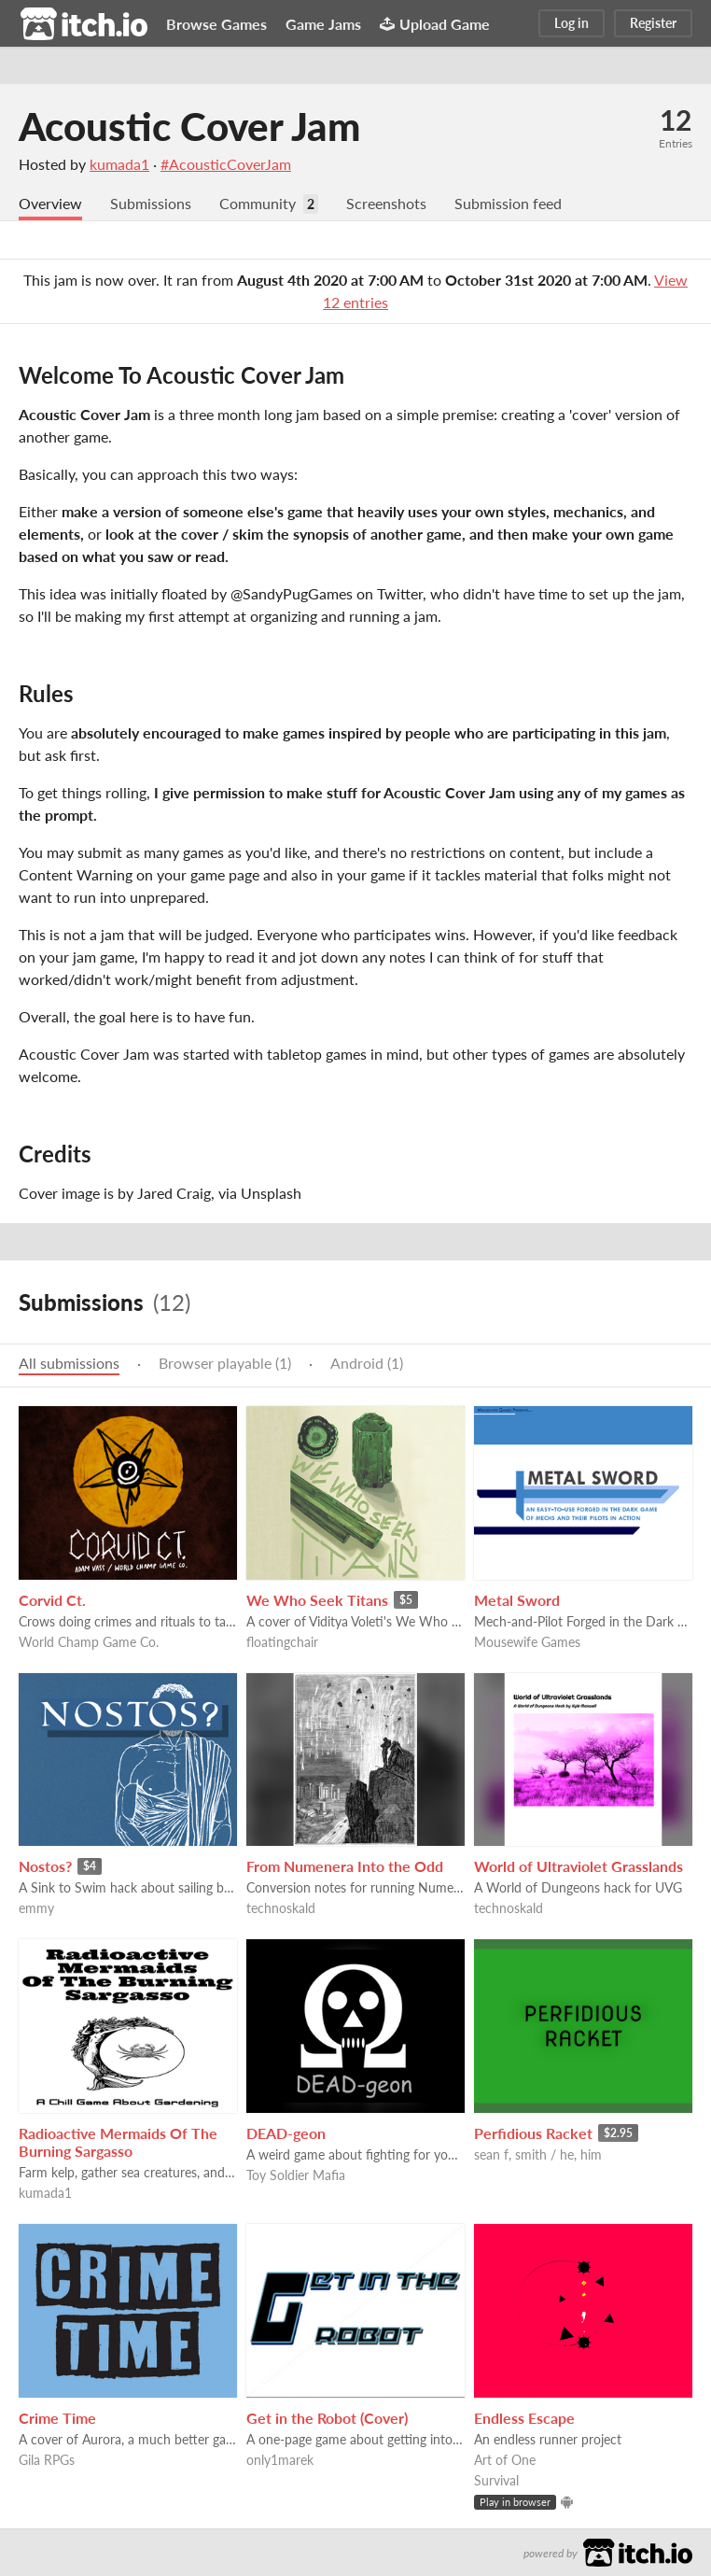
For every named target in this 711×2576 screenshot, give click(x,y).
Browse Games (216, 24)
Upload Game (435, 24)
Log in (571, 23)
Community (257, 203)
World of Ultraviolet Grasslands (578, 1866)
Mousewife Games (527, 1642)
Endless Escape (524, 2418)
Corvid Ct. (52, 1600)
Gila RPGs (47, 2460)
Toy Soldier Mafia (295, 2175)
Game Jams (323, 24)
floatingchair (282, 1642)
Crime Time (57, 2418)
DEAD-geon (286, 2133)
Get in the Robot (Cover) (327, 2418)
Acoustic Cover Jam (189, 126)
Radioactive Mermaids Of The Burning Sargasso (118, 2142)
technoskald (280, 1908)
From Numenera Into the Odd (344, 1866)
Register (653, 23)
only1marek (280, 2460)
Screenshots (386, 203)
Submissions (150, 203)
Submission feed (508, 203)
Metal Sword (517, 1600)
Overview (50, 203)
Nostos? (45, 1866)
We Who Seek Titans (317, 1600)
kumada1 (119, 164)
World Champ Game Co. (89, 1642)
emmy (36, 1908)
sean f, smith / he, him (538, 2154)
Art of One (505, 2460)
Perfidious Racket (533, 2133)
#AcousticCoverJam (225, 164)
